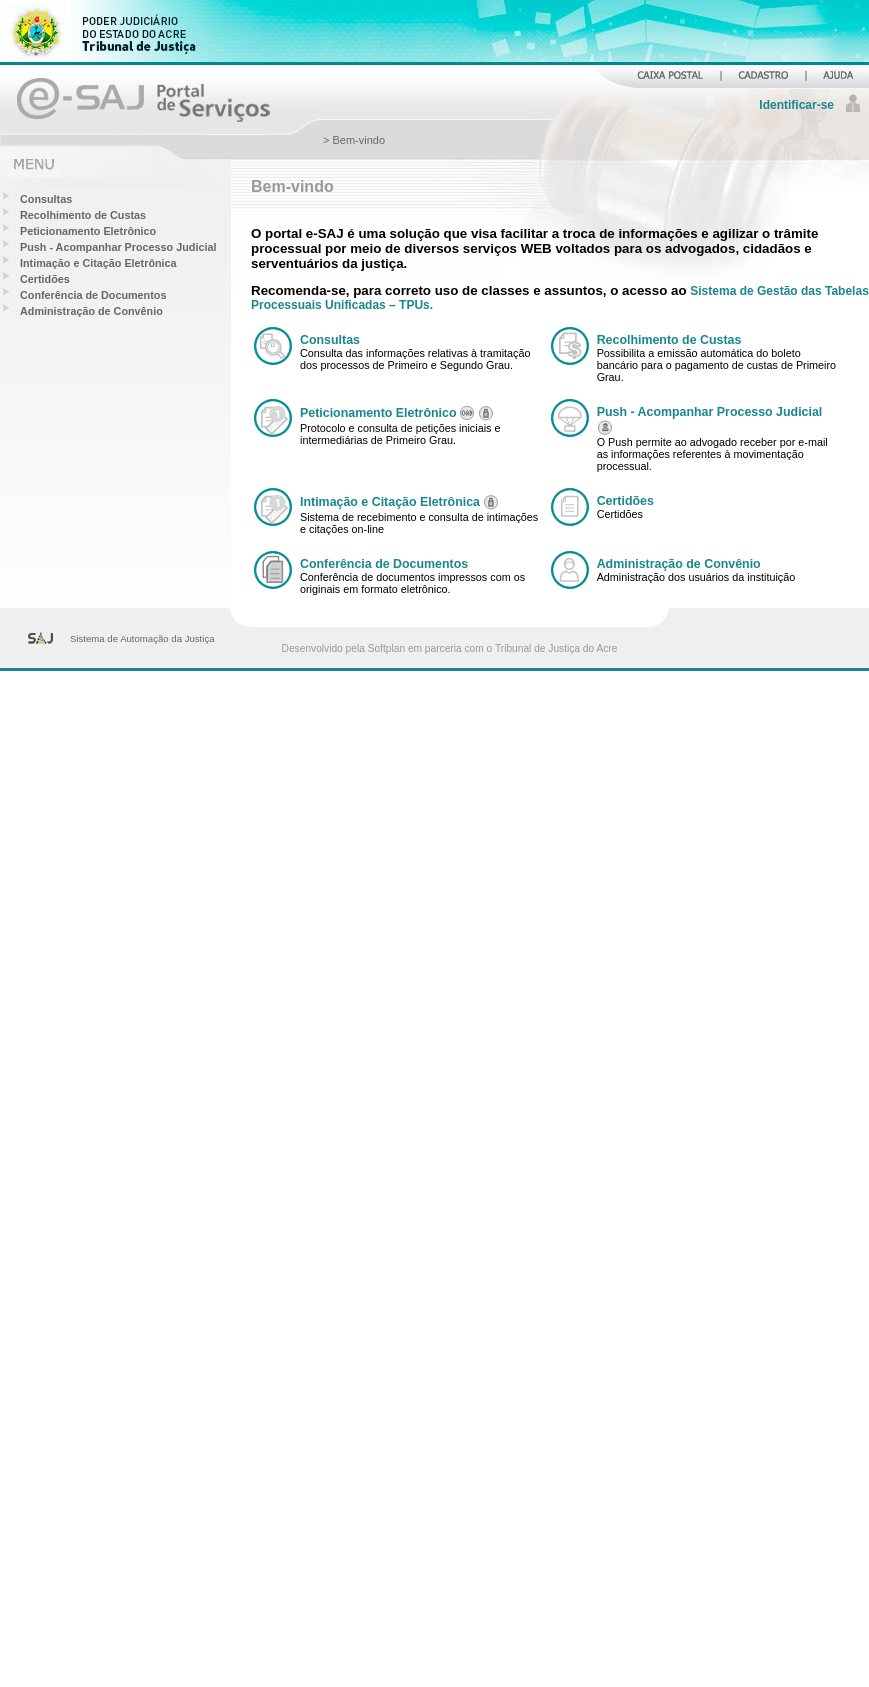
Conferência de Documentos (93, 295)
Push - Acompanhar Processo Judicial (118, 247)
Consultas (46, 199)
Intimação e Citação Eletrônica (98, 263)
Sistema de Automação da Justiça (142, 638)
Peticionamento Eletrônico (88, 231)
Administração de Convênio (91, 311)
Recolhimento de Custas (83, 215)
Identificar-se (796, 105)
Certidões (45, 279)
